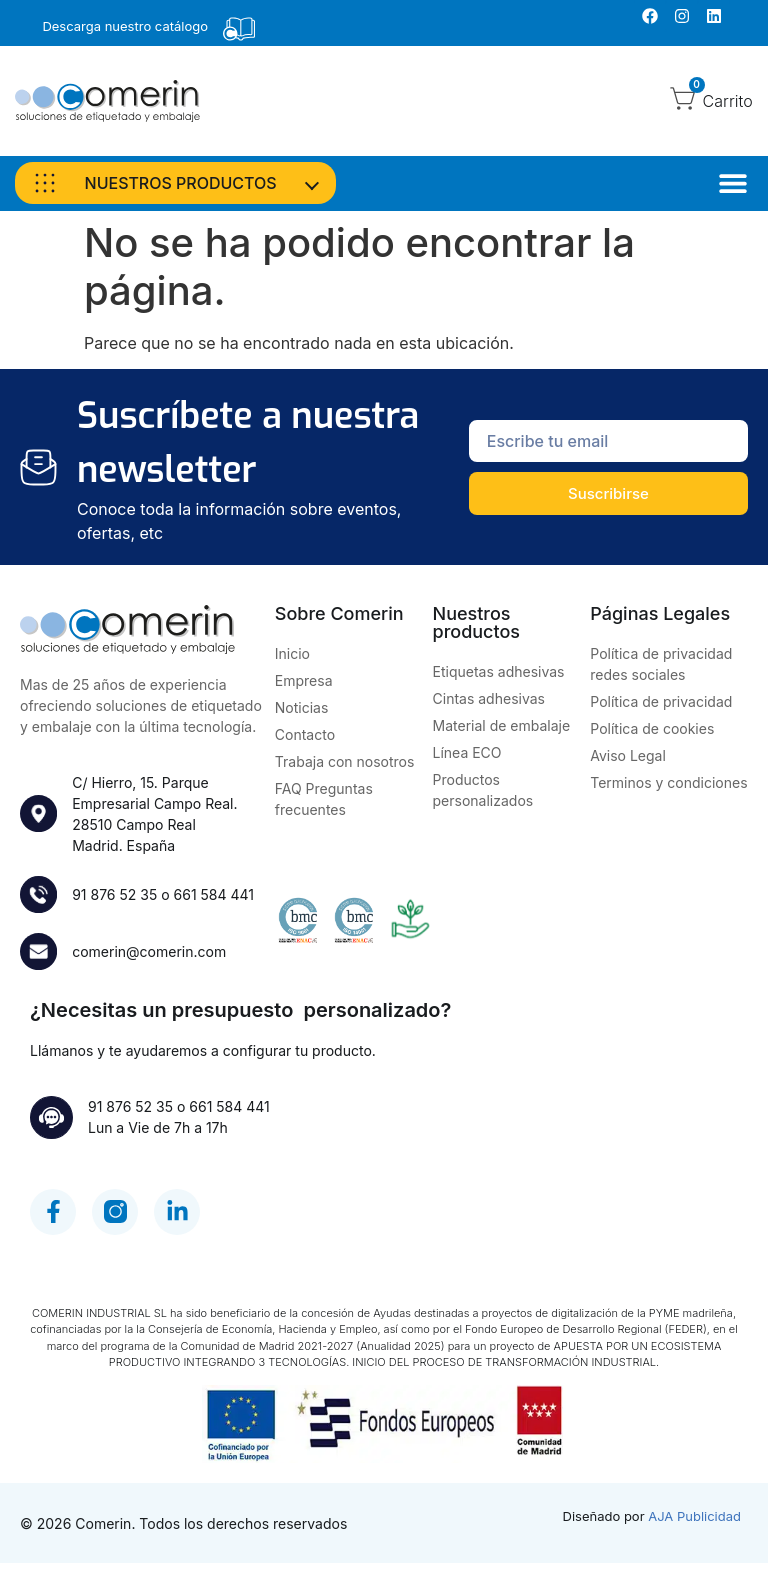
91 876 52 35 (117, 895)
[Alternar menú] (733, 183)
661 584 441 (216, 895)
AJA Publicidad (694, 1528)
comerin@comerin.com (152, 955)
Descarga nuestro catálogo (125, 26)
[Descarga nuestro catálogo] (239, 29)
